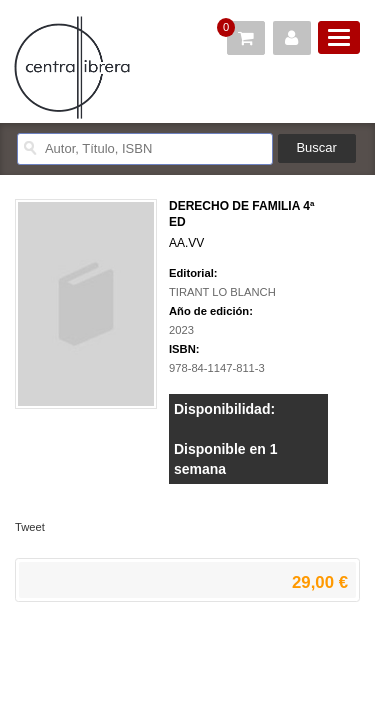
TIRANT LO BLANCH (222, 292)
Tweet (30, 527)
